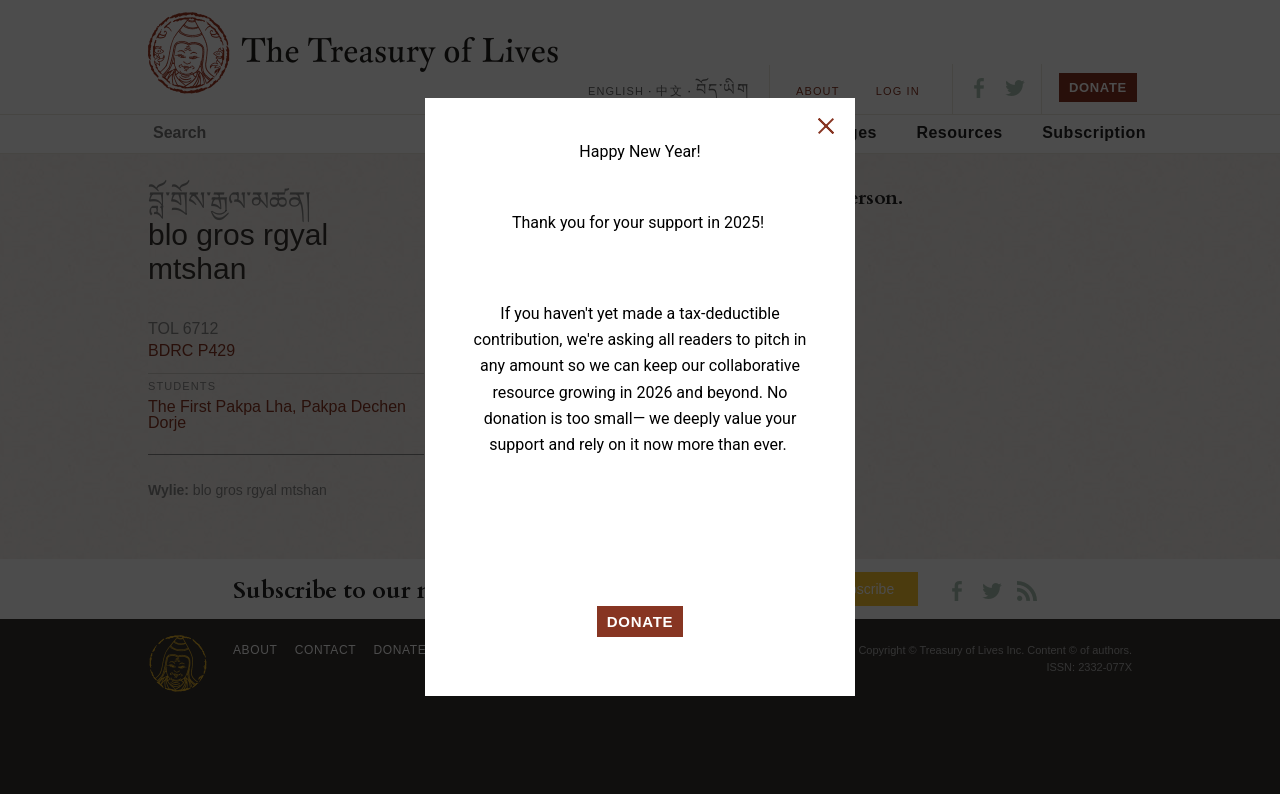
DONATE (640, 621)
